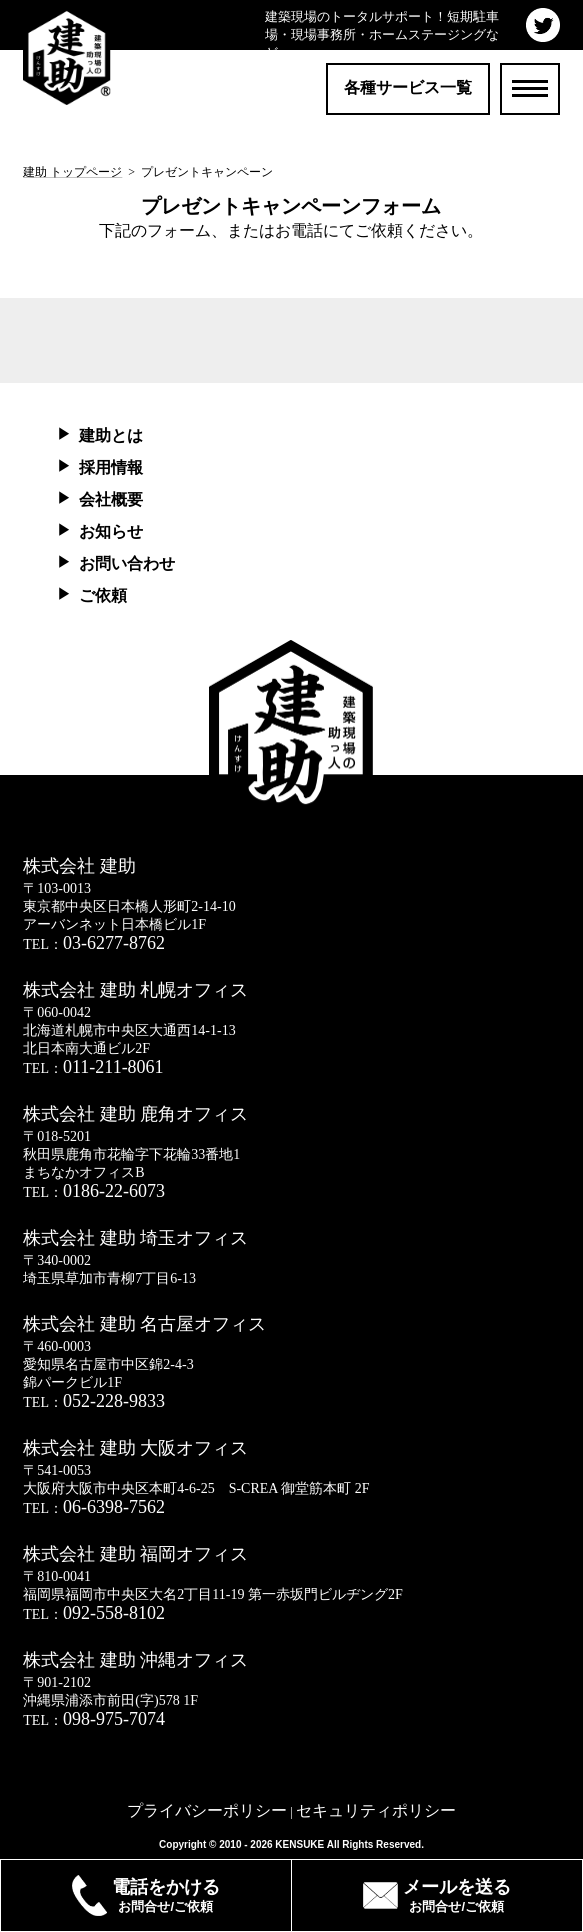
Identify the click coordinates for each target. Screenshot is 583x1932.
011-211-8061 (113, 1067)
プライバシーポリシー (207, 1810)
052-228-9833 (114, 1401)
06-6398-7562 (114, 1507)
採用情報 (111, 467)
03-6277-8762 (114, 943)
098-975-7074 (114, 1719)
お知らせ (111, 531)
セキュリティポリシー (376, 1810)
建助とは (111, 435)
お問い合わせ (127, 563)
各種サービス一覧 (408, 87)
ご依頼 (103, 595)
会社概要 (111, 499)
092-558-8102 (114, 1613)
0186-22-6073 (114, 1191)
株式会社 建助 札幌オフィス (135, 990)
